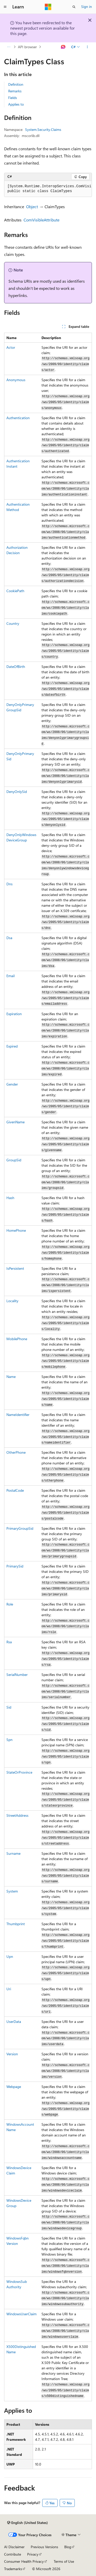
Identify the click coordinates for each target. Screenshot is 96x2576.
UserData (13, 2021)
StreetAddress (17, 1815)
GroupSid (13, 1160)
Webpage (13, 2086)
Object (32, 206)
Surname (13, 1853)
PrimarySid (14, 1566)
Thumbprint (15, 1923)
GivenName (15, 1121)
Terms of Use (64, 2561)
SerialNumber (17, 1674)
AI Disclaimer (14, 2546)
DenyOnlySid (16, 791)
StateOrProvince (19, 1772)
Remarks (15, 91)
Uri (8, 1988)
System (12, 1891)
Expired (12, 1046)
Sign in (86, 6)
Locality (12, 1300)
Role (9, 1604)
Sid (8, 1707)
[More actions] (87, 47)
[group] (48, 189)
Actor (10, 347)
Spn (9, 1739)
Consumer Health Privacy (24, 2561)
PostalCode (15, 1490)
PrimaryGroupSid (19, 1528)
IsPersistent (15, 1268)
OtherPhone (16, 1452)
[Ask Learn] (63, 47)
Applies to (16, 104)
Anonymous (15, 379)
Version (12, 2053)
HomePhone (16, 1230)
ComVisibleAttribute (41, 219)
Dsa (9, 937)
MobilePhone (16, 1338)
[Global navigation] (5, 6)
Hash (10, 1197)
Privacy (32, 2554)
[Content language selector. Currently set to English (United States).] (27, 2523)
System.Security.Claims (43, 129)
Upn (9, 1956)
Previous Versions (44, 2546)
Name (11, 1376)
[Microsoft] (48, 7)
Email (10, 975)
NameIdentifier (17, 1414)
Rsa (9, 1641)
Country (12, 623)
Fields (12, 97)
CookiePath (15, 590)
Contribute (12, 2554)
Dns (9, 883)
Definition (15, 84)
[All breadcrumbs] (8, 47)
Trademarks (13, 2568)
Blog (67, 2546)
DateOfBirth (15, 666)
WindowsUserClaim (21, 2313)
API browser (27, 46)
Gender (12, 1084)
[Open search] (74, 6)
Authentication (18, 417)
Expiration (14, 1013)
